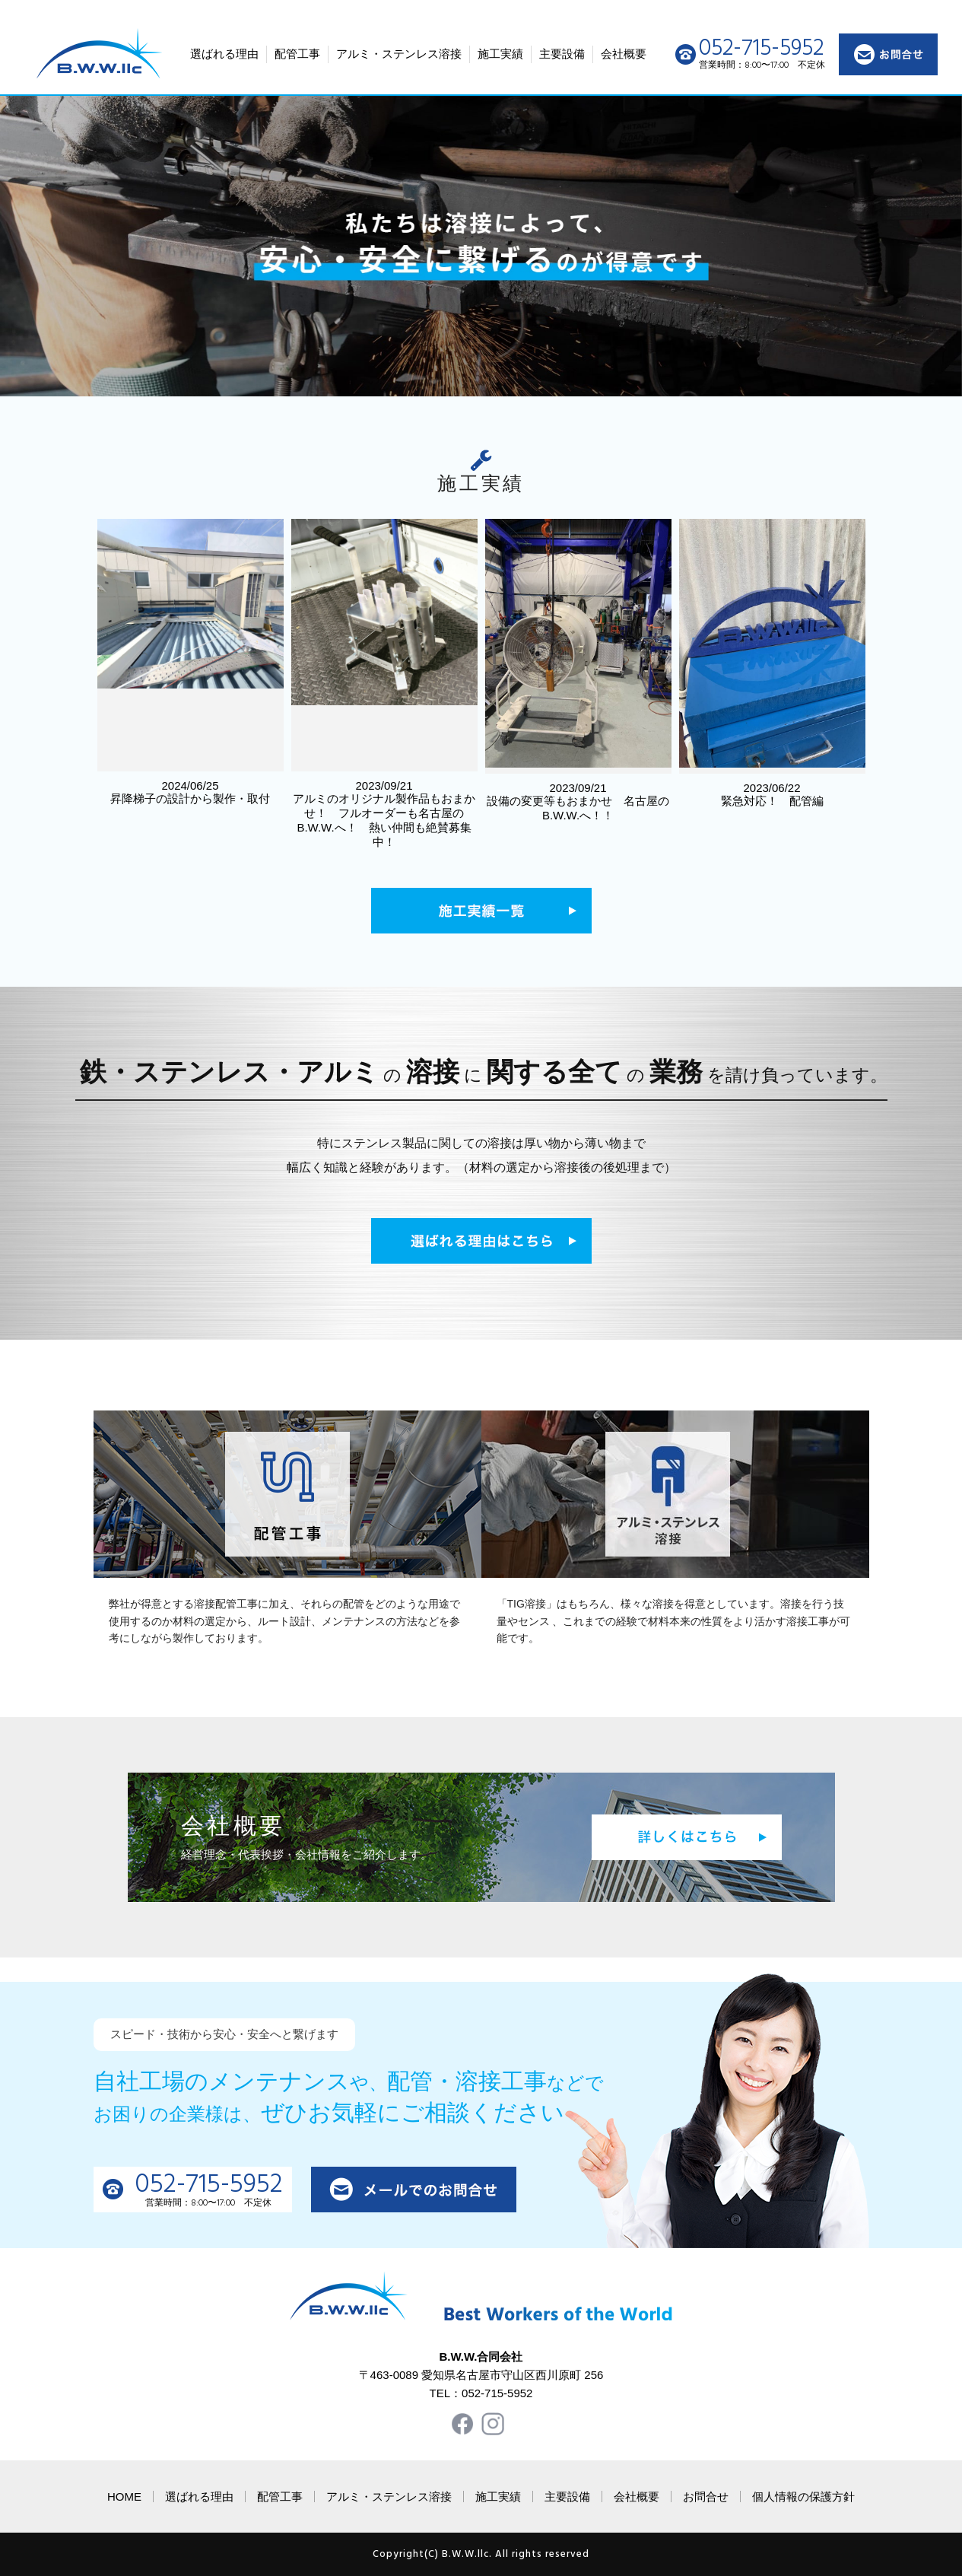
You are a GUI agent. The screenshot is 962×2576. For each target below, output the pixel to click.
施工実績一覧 (481, 910)
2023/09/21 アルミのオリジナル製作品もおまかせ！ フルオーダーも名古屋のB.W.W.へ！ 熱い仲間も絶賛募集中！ (384, 683)
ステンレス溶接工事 (675, 1494)
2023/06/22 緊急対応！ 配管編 (772, 663)
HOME (124, 2496)
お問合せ (706, 2496)
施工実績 (500, 53)
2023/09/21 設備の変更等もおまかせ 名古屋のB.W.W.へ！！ (578, 670)
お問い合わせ (888, 54)
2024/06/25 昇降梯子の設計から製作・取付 (190, 662)
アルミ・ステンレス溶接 (399, 53)
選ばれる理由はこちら (481, 1241)
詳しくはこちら (687, 1837)
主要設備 (562, 53)
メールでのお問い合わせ (413, 2189)
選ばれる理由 (224, 53)
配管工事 (297, 53)
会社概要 (623, 53)
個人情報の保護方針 (803, 2496)
